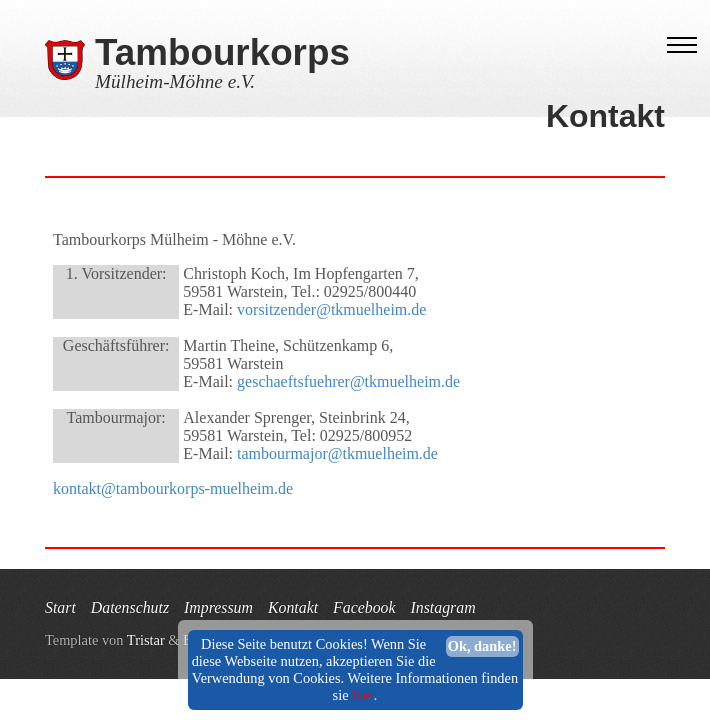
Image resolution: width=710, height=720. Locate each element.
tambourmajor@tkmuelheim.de (337, 453)
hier (363, 695)
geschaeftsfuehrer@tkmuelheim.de (348, 381)
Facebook (364, 607)
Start (60, 607)
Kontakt (293, 607)
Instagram (442, 607)
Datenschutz (130, 607)
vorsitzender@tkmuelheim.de (331, 309)
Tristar (146, 640)
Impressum (218, 607)
